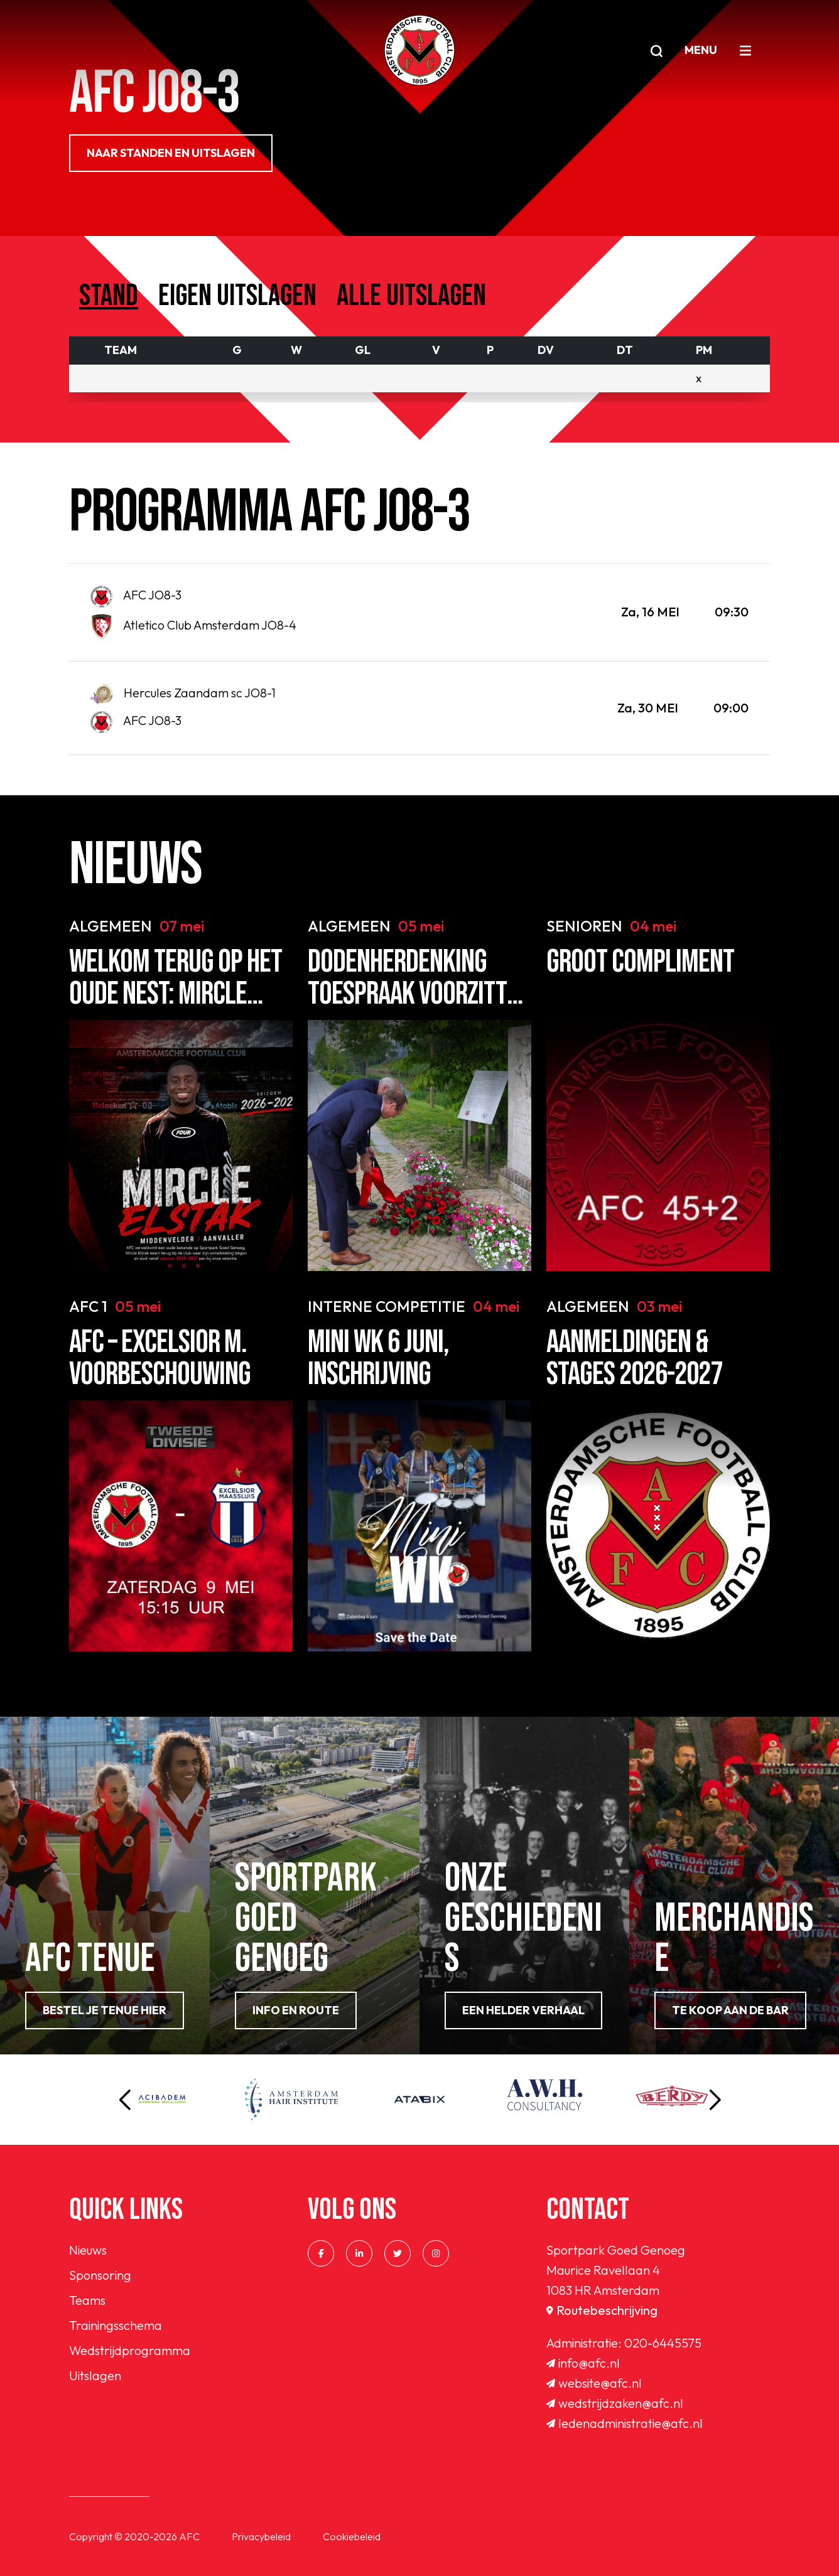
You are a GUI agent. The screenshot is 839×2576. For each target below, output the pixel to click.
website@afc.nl (594, 2383)
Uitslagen (95, 2375)
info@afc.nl (583, 2363)
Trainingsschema (115, 2325)
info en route (295, 2010)
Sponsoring (100, 2275)
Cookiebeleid (352, 2536)
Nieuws (88, 2250)
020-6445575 (662, 2343)
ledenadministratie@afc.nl (624, 2423)
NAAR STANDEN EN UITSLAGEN (171, 153)
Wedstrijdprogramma (129, 2350)
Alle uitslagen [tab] (411, 296)
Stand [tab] (108, 296)
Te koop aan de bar (730, 2010)
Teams (87, 2300)
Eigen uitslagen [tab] (237, 296)
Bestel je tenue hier (104, 2010)
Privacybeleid (261, 2536)
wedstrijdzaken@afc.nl (614, 2403)
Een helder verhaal (523, 2010)
